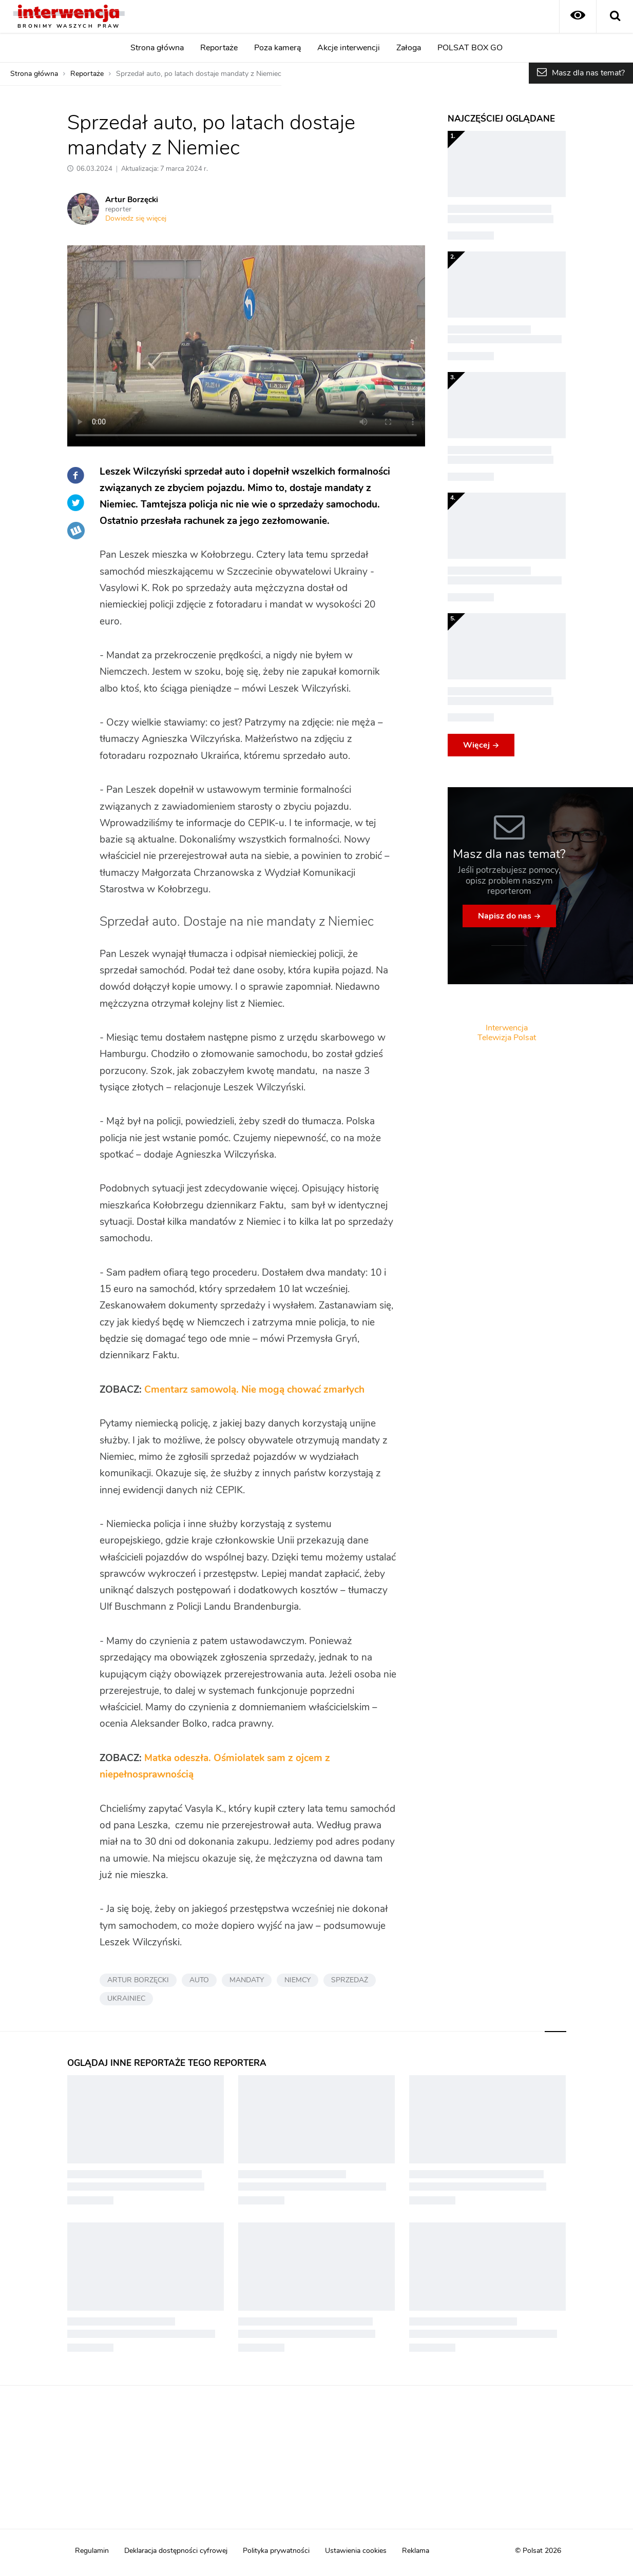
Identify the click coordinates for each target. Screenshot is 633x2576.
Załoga (408, 48)
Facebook (76, 475)
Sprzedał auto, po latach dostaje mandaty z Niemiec (198, 73)
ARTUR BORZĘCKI (138, 1980)
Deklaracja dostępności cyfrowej (175, 2550)
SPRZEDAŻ (349, 1980)
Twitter (76, 503)
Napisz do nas (504, 916)
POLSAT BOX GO (470, 48)
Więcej (476, 745)
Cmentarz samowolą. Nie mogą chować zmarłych (254, 1390)
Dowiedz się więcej (135, 218)
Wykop (76, 530)
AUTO (199, 1980)
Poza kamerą (277, 48)
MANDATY (246, 1980)
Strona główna (157, 48)
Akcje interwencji (348, 48)
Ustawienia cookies (356, 2550)
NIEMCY (297, 1980)
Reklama (415, 2550)
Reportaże (219, 48)
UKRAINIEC (126, 1998)
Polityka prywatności (276, 2550)
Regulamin (92, 2550)
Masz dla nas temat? (588, 73)
